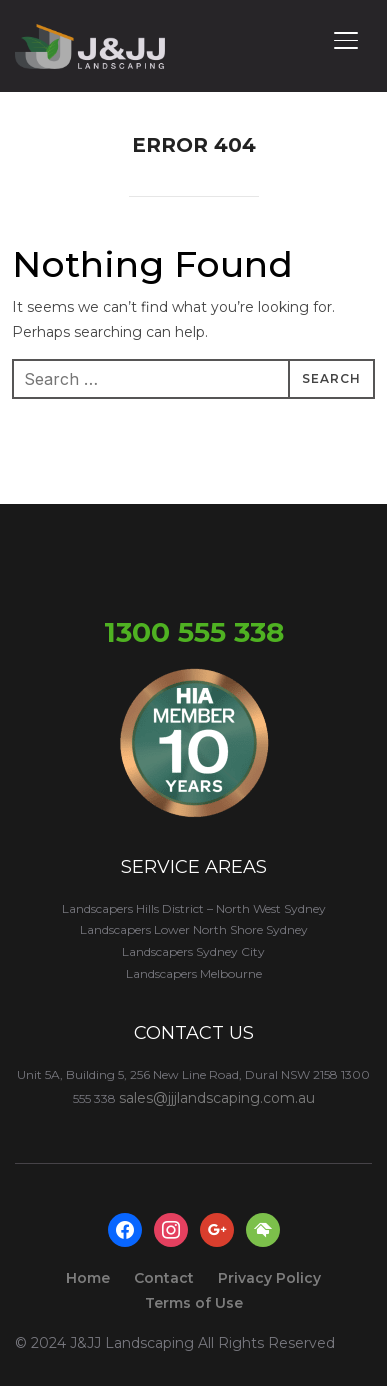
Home (88, 1278)
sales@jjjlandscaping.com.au (217, 1098)
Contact (164, 1278)
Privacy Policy (269, 1278)
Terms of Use (194, 1303)
